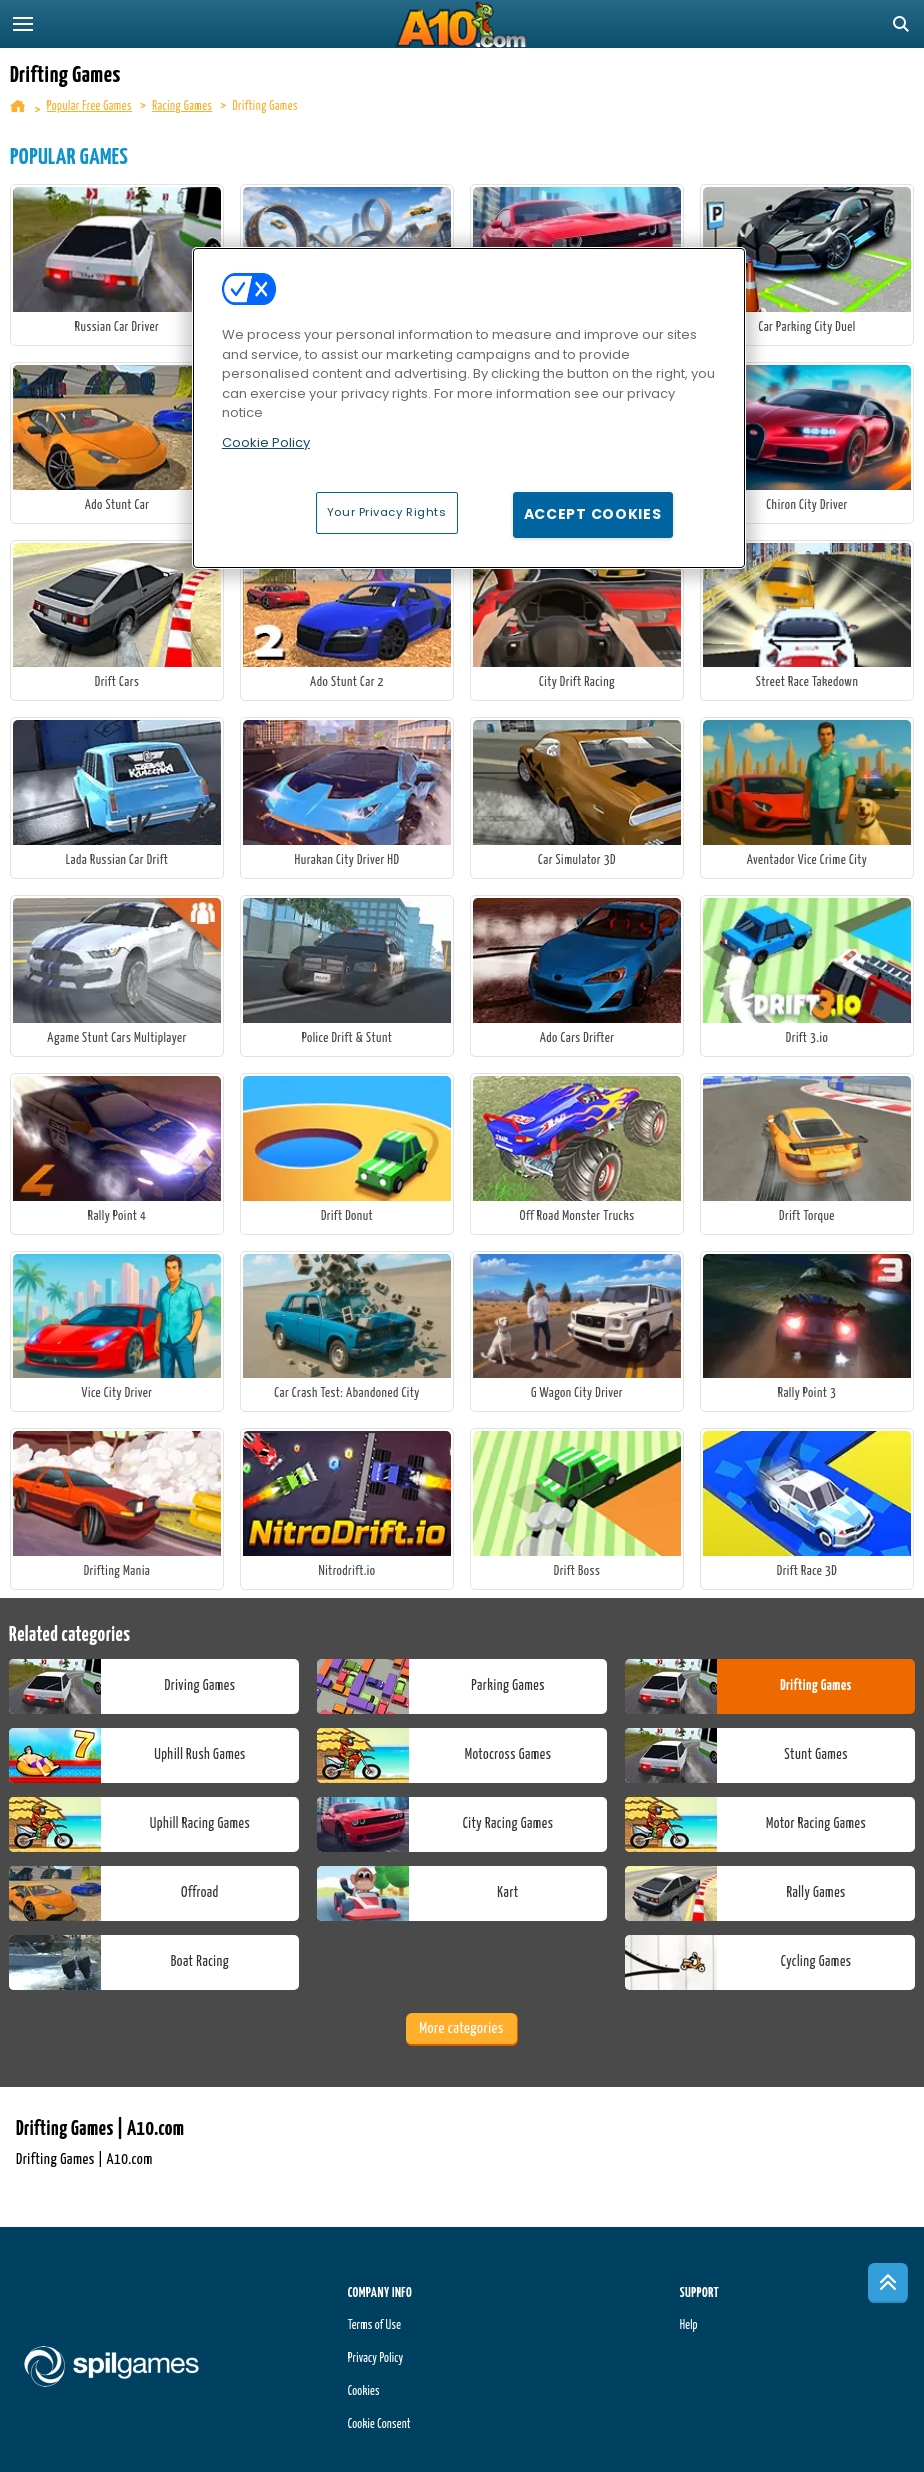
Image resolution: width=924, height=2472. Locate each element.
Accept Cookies (593, 514)
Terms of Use (374, 2325)
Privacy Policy (376, 2358)
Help (689, 2325)
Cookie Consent (379, 2424)
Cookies (364, 2391)
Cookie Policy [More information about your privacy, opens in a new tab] (266, 442)
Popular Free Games (89, 106)
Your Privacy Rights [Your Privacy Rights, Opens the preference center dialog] (387, 512)
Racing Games (182, 106)
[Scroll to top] (888, 2283)
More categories (461, 2028)
